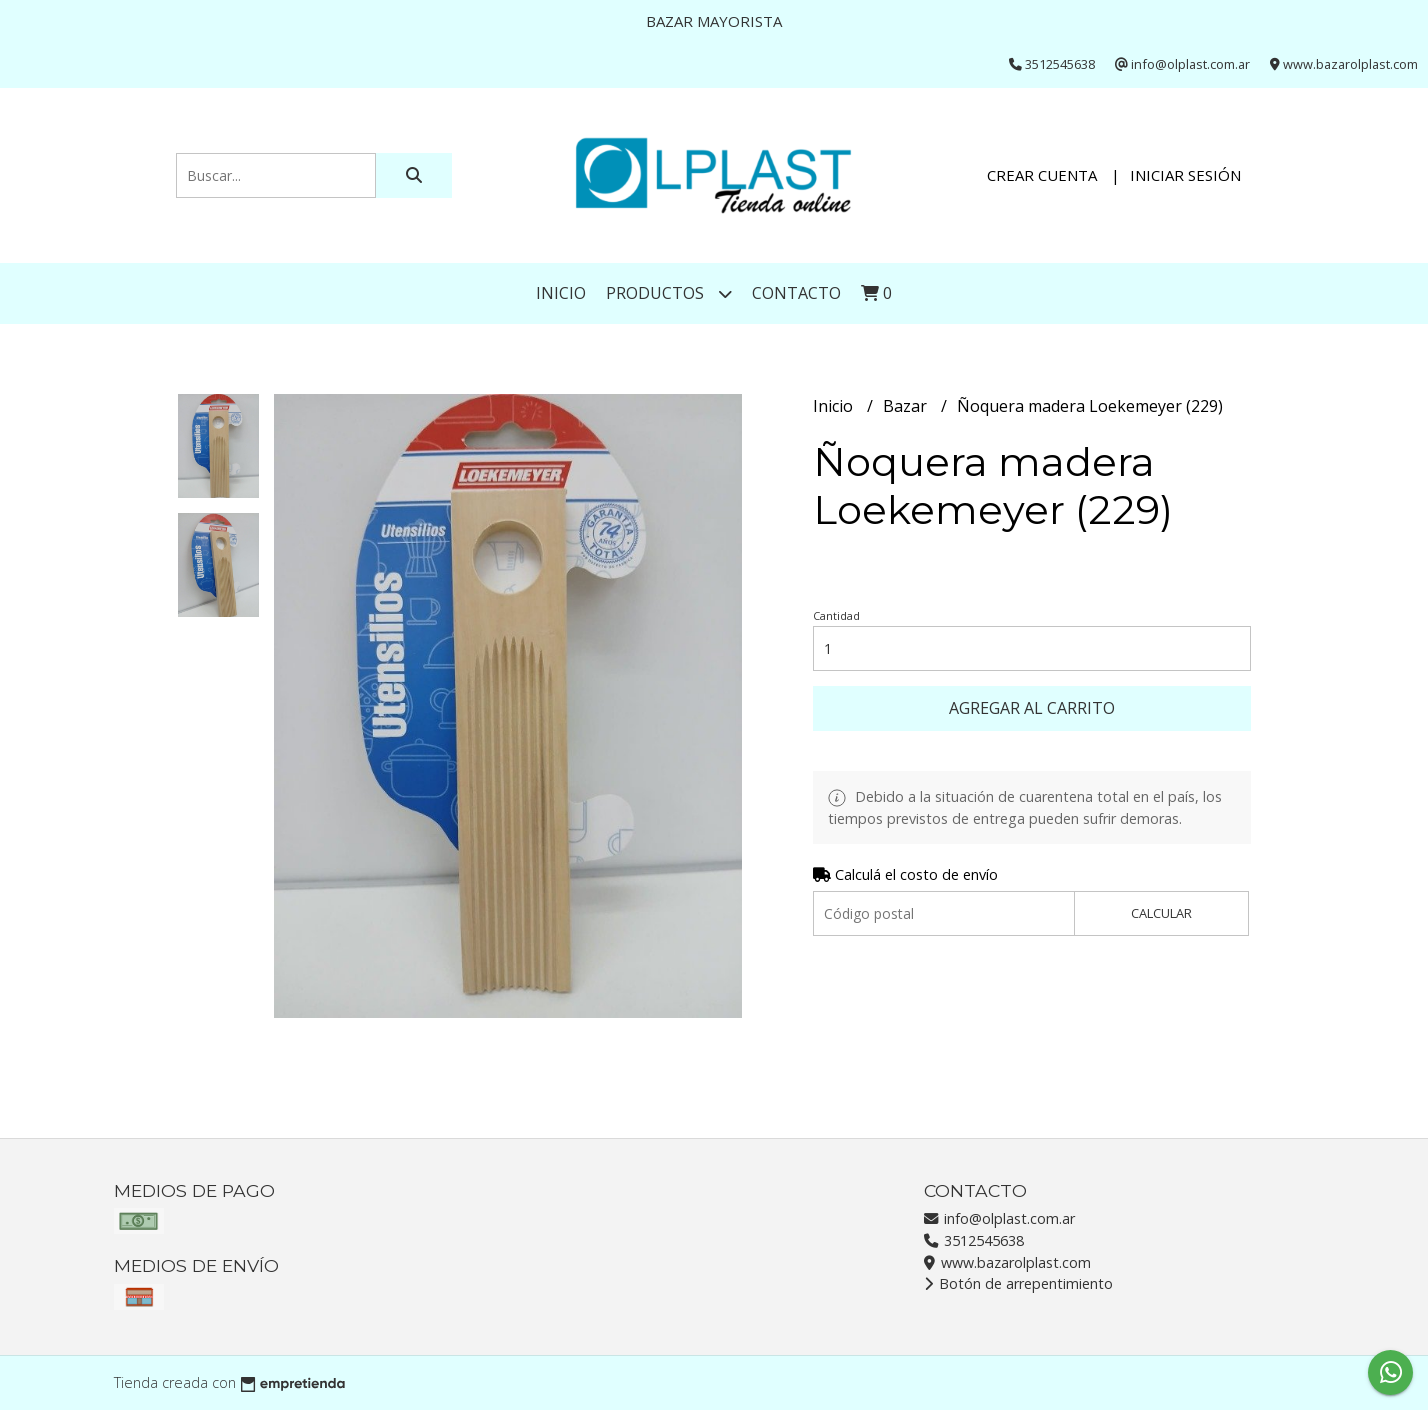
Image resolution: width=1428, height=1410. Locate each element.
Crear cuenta (1042, 175)
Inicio (561, 293)
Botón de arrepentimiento (1018, 1283)
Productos (669, 293)
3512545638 (974, 1240)
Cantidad (836, 615)
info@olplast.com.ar (999, 1218)
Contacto (796, 293)
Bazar (907, 406)
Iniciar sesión (1185, 175)
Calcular (1161, 913)
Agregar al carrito (1032, 708)
